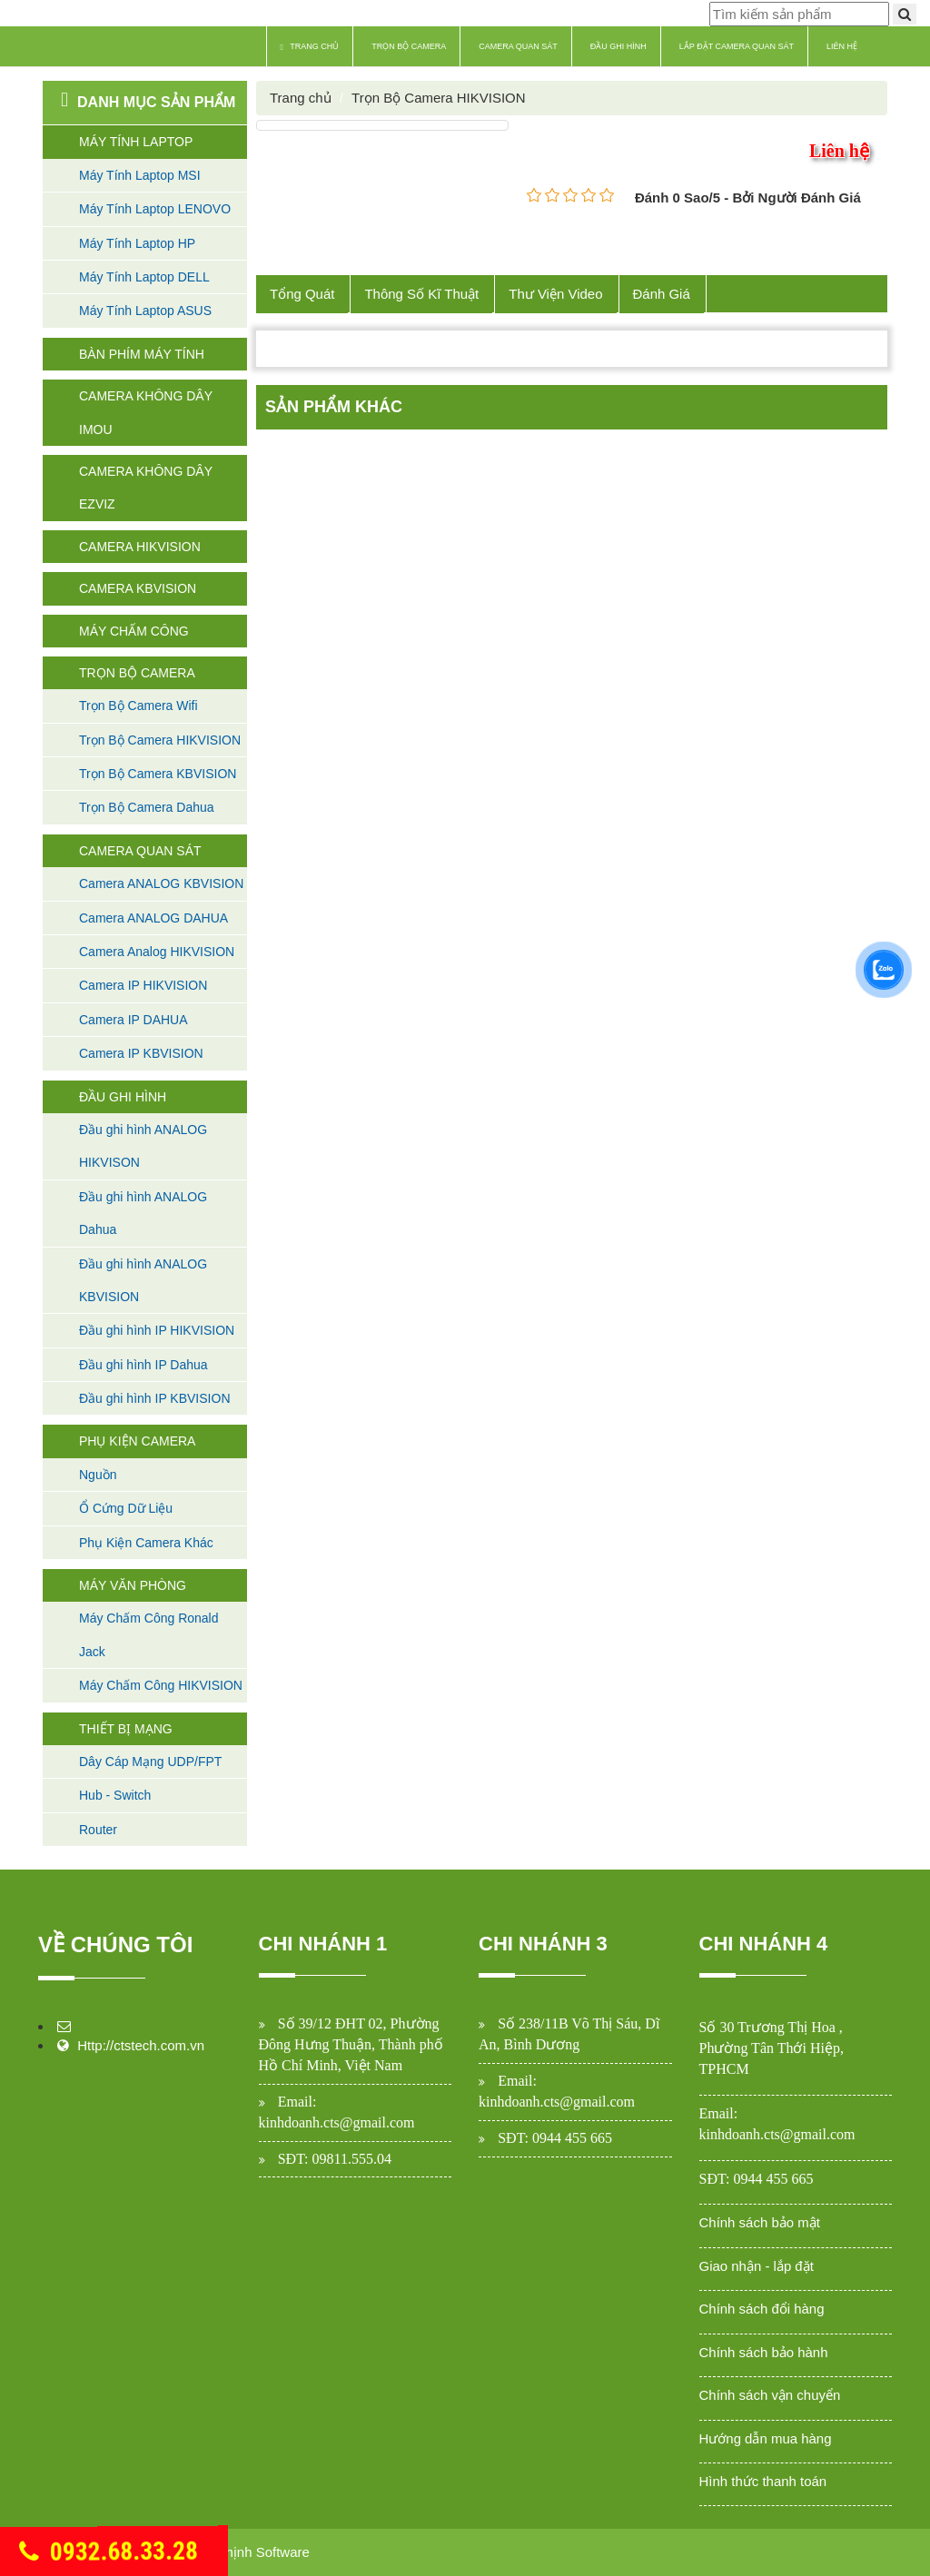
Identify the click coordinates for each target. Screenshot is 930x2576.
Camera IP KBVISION (141, 1053)
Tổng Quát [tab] (302, 293)
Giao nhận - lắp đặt (757, 2266)
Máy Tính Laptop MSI (140, 175)
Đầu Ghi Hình (618, 46)
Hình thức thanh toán (763, 2481)
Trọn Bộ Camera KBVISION (157, 773)
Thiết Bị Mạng (126, 1729)
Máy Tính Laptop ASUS (145, 310)
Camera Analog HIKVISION (156, 951)
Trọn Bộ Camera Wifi (138, 705)
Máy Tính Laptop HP (137, 243)
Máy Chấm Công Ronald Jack (149, 1634)
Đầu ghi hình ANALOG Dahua (143, 1213)
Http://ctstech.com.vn (140, 2045)
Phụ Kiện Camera (137, 1441)
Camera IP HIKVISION (143, 985)
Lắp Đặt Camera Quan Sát (736, 46)
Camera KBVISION (137, 588)
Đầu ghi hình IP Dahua (143, 1364)
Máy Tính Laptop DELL (144, 277)
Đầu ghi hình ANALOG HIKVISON (143, 1146)
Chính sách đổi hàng (762, 2308)
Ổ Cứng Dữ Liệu (126, 1508)
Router (98, 1829)
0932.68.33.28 (108, 2552)
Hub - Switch (115, 1795)
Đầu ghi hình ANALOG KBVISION (143, 1280)
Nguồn (97, 1474)
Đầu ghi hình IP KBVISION (155, 1398)
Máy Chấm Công (134, 631)
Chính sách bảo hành (763, 2352)
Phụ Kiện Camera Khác (146, 1542)
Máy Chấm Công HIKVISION (160, 1685)
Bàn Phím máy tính (141, 354)
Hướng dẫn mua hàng (765, 2438)
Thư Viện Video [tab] (556, 293)
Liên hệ (841, 46)
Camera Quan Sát (518, 46)
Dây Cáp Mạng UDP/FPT (150, 1761)
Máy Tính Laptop (136, 141)
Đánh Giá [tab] (661, 293)
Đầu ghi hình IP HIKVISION (156, 1330)
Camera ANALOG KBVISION (161, 883)
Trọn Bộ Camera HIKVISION (160, 740)
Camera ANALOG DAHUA (153, 918)
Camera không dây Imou (146, 412)
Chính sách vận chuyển (770, 2395)
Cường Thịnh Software (241, 2552)
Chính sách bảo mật (760, 2222)
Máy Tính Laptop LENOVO (155, 209)
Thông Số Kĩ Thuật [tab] (422, 293)
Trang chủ (310, 47)
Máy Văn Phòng (132, 1585)
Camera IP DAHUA (133, 1019)
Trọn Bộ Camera (408, 46)
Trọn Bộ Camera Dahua (146, 807)
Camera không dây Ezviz (146, 487)
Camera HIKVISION (140, 546)
